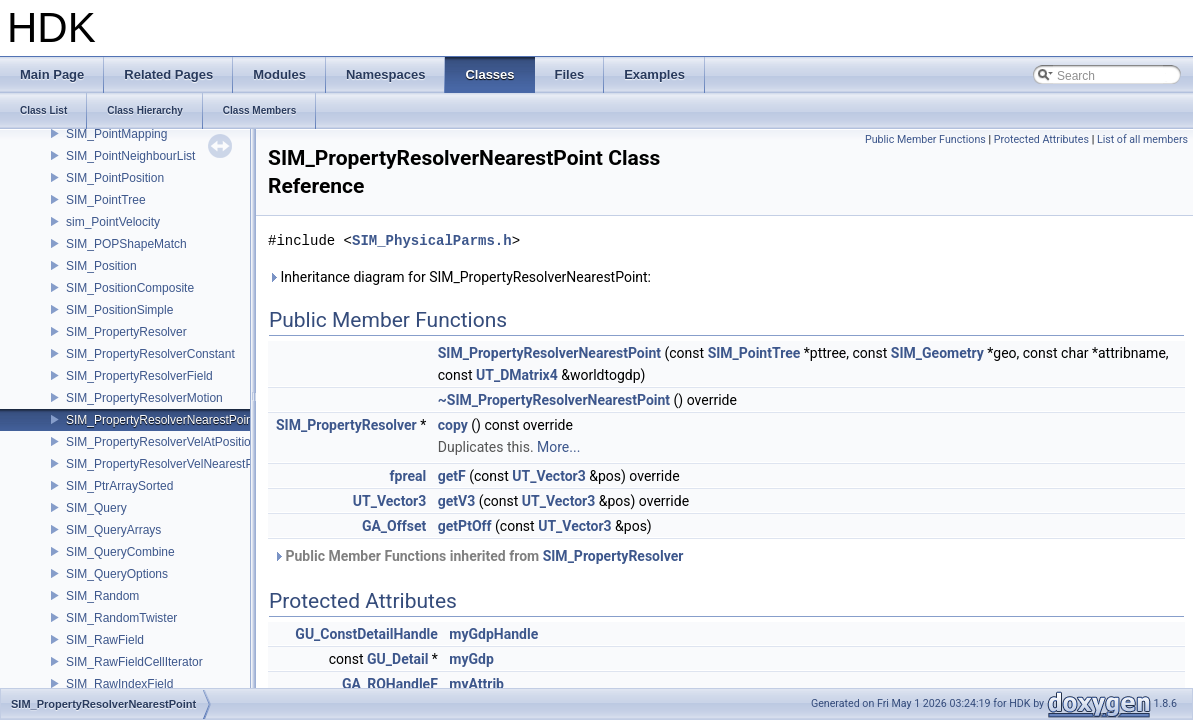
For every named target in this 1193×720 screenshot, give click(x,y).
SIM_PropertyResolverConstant (150, 354)
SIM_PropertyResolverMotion (144, 398)
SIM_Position (101, 266)
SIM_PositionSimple (119, 310)
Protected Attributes (1041, 139)
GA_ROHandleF (390, 684)
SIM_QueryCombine (120, 552)
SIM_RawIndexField (119, 684)
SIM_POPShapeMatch (126, 244)
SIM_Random (102, 596)
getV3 (456, 501)
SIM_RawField (105, 640)
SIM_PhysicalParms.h (432, 240)
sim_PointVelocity (113, 222)
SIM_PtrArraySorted (119, 486)
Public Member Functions (925, 139)
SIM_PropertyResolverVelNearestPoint (169, 464)
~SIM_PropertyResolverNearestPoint (554, 400)
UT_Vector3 (548, 476)
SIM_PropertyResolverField (139, 376)
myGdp (471, 659)
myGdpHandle (493, 634)
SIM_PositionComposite (130, 288)
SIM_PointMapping (116, 134)
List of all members (1142, 139)
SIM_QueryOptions (117, 574)
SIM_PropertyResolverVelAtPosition (161, 442)
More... (558, 447)
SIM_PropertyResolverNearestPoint (161, 420)
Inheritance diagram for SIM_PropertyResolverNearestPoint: (459, 277)
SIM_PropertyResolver (126, 332)
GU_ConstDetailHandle (366, 634)
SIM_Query (96, 508)
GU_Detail (397, 659)
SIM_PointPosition (115, 178)
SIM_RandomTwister (121, 618)
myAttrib (476, 684)
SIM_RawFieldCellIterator (134, 662)
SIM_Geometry (937, 353)
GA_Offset (394, 526)
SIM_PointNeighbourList (130, 156)
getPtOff (465, 526)
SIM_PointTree (106, 200)
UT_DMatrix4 (517, 375)
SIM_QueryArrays (113, 530)
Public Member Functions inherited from (478, 556)
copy (453, 425)
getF (452, 476)
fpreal (408, 476)
